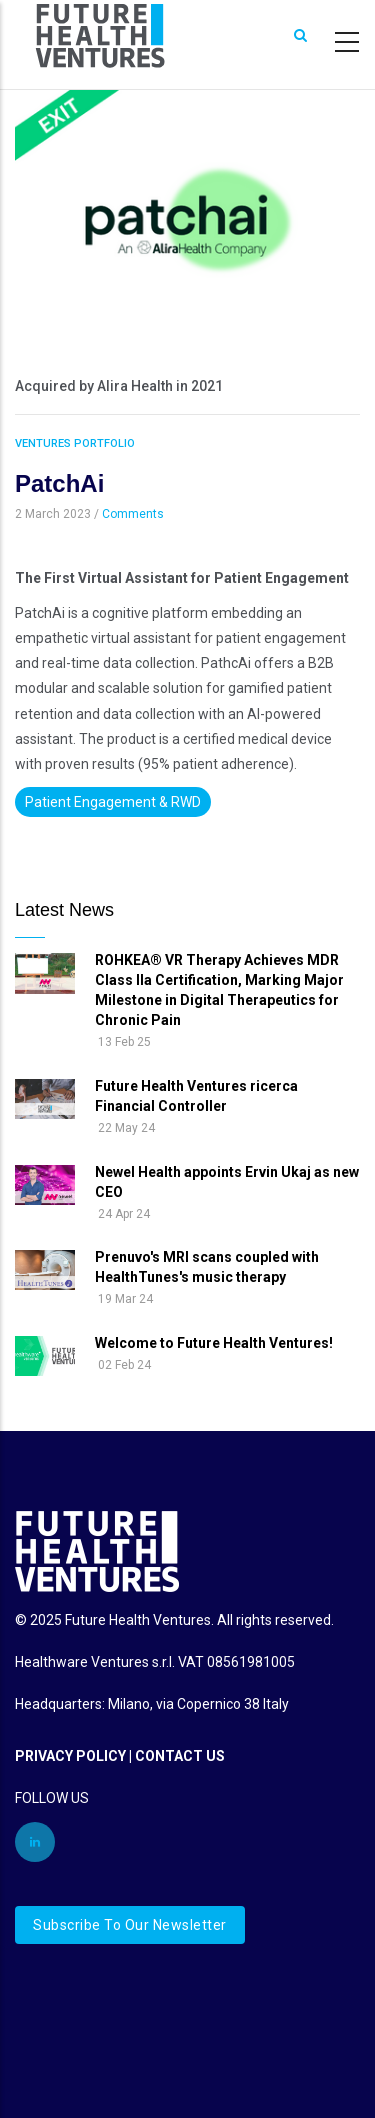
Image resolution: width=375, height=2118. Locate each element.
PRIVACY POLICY (70, 1756)
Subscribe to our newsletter (130, 1925)
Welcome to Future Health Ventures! (214, 1343)
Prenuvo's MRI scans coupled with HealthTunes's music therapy (207, 1267)
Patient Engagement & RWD (113, 802)
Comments (133, 514)
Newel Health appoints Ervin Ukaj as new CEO (227, 1182)
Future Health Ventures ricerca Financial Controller (196, 1096)
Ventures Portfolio (75, 443)
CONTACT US (180, 1756)
